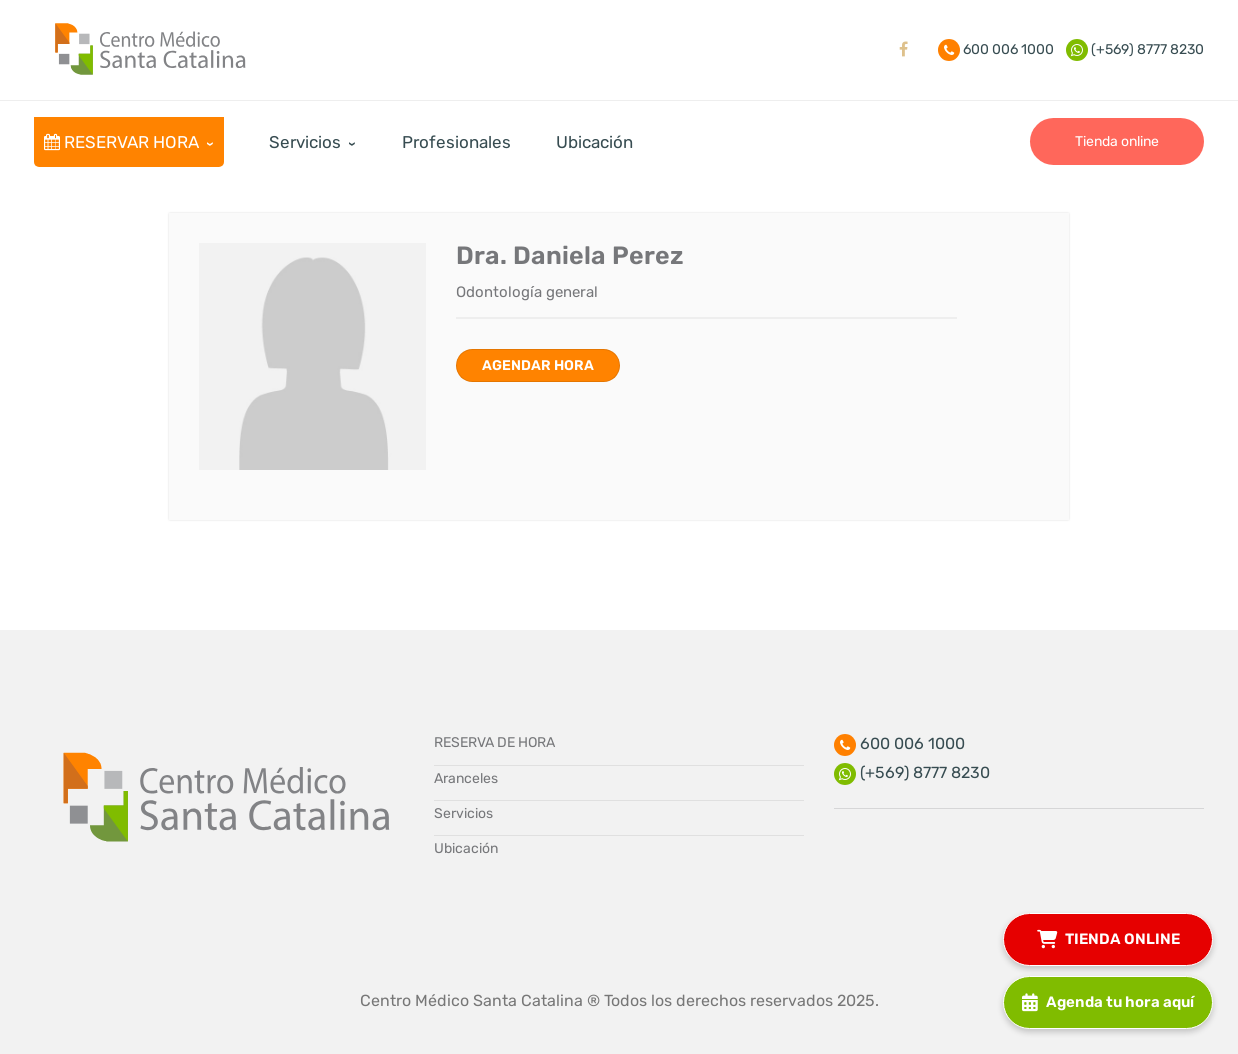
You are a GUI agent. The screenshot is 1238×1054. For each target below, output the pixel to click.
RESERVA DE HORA (494, 742)
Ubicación (466, 848)
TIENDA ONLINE (1108, 937)
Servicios (463, 813)
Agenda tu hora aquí (1108, 1000)
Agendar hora (538, 365)
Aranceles (466, 778)
